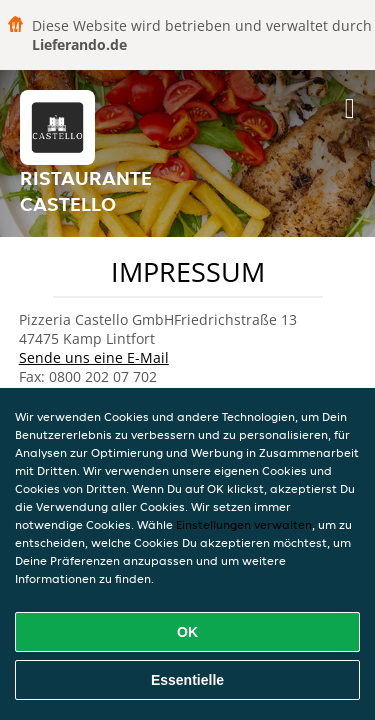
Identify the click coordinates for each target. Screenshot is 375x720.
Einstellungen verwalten (244, 524)
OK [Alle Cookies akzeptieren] (187, 632)
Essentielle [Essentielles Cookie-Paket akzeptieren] (187, 680)
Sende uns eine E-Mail (94, 357)
